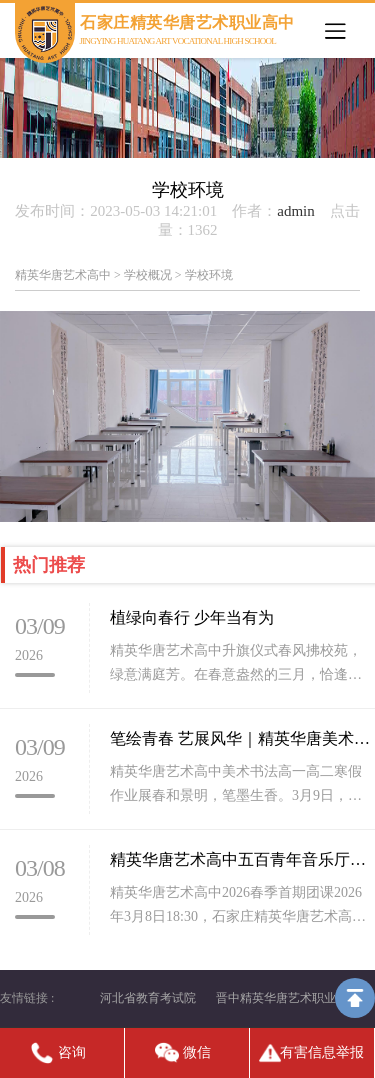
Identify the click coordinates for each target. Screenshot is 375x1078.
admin (296, 211)
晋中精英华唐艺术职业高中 (288, 998)
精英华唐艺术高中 (63, 275)
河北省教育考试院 (148, 998)
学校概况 (148, 275)
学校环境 (209, 275)
